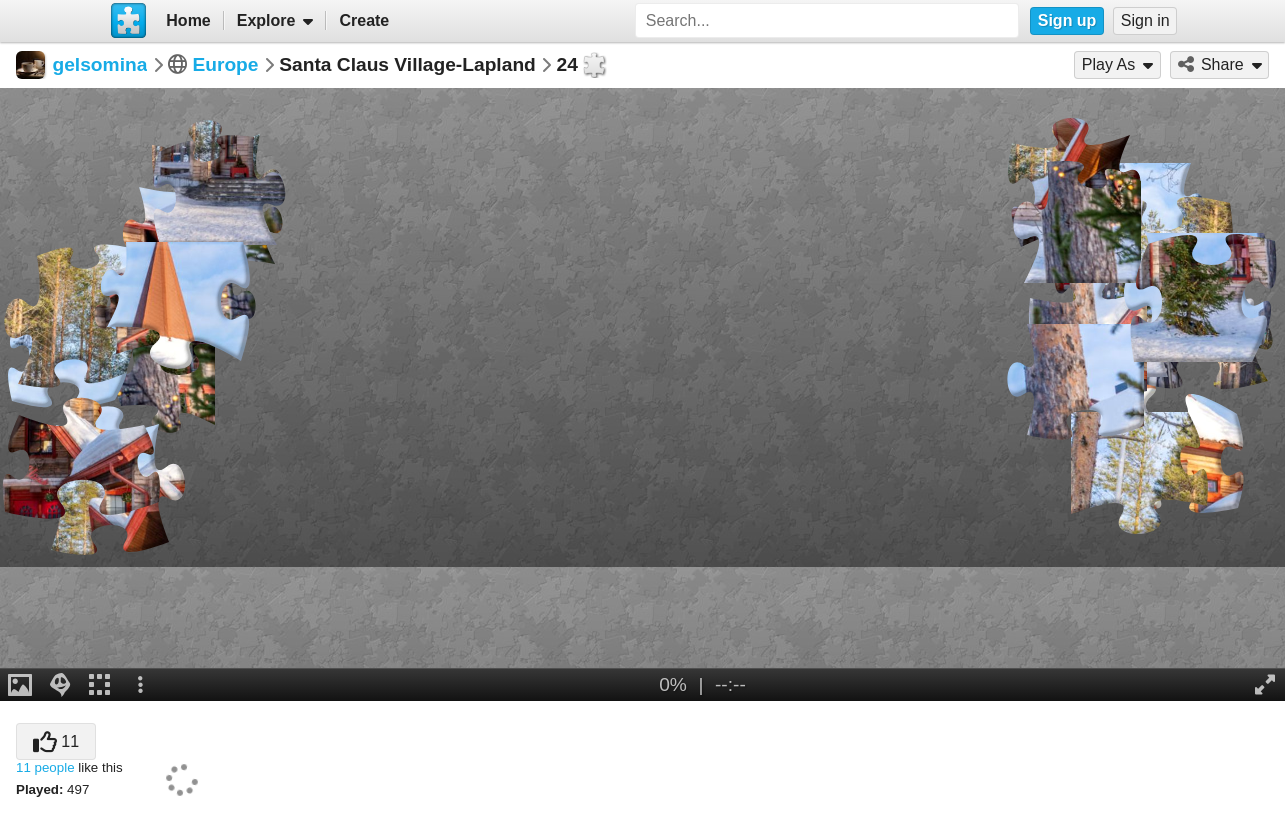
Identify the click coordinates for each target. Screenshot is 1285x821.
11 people (45, 767)
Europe (225, 64)
